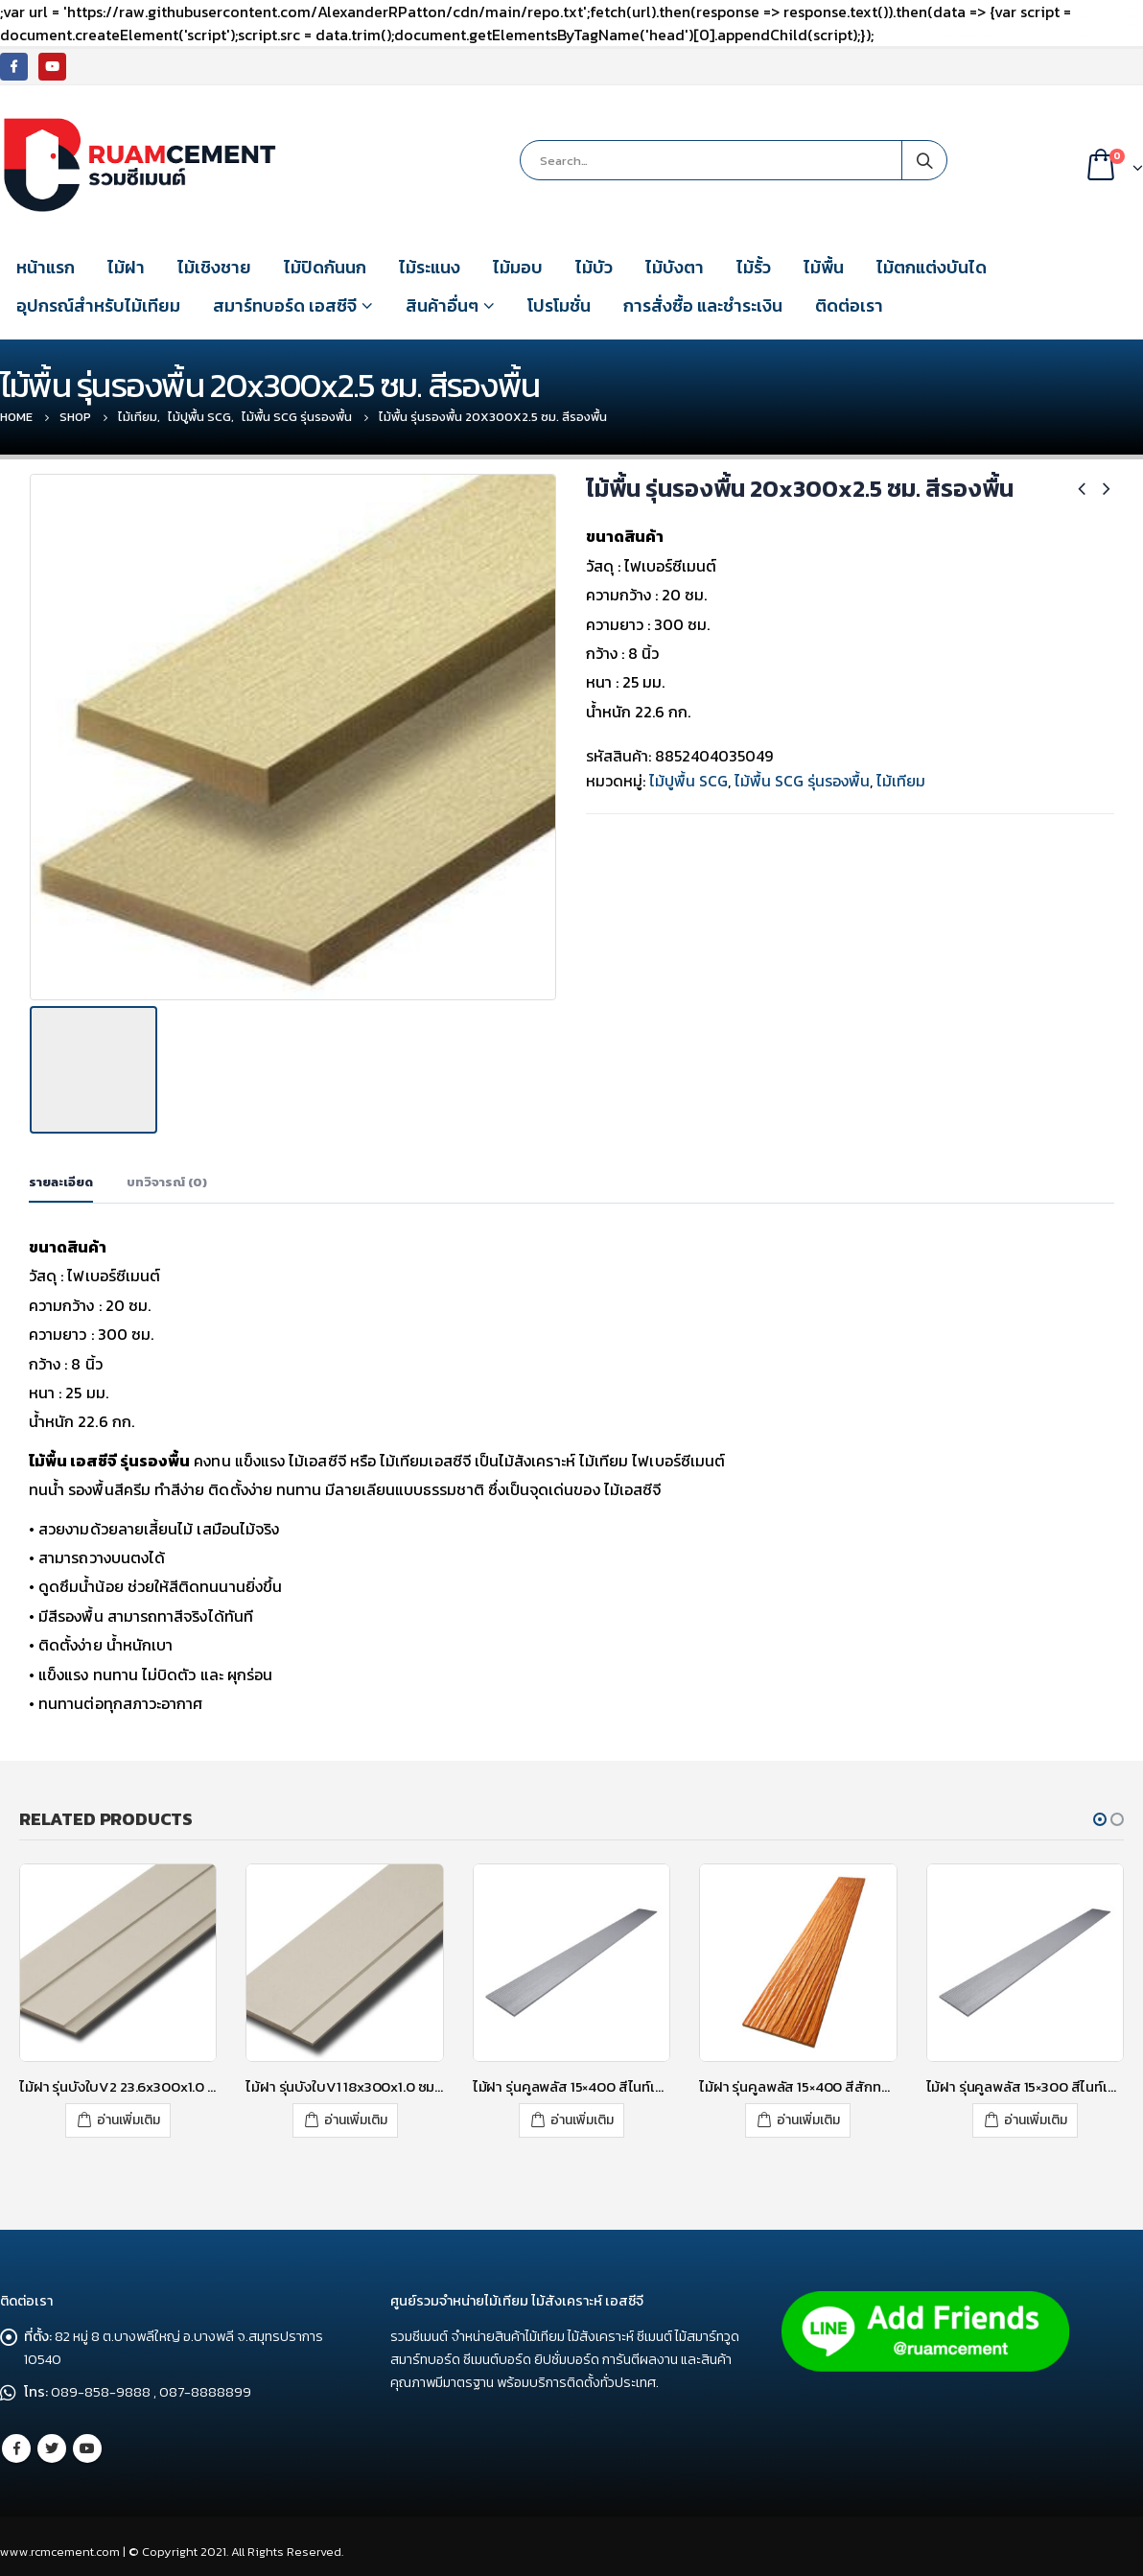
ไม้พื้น (824, 267)
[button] (1099, 1814)
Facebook (16, 2441)
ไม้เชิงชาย (214, 267)
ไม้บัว (594, 267)
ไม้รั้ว (753, 267)
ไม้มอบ (518, 267)
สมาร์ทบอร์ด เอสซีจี (285, 305)
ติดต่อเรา (849, 305)
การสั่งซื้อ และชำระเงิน (702, 305)
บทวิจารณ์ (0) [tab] (167, 1177)
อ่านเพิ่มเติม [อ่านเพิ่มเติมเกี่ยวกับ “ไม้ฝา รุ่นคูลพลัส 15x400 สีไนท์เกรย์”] (582, 2115)
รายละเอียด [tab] (61, 1177)
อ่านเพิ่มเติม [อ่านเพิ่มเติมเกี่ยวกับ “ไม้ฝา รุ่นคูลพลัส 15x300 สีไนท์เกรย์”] (1035, 2115)
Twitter (51, 2441)
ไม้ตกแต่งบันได (931, 267)
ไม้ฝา (126, 267)
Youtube (87, 2441)
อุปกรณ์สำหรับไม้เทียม (98, 305)
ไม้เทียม (900, 780)
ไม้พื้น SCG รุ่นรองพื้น (802, 780)
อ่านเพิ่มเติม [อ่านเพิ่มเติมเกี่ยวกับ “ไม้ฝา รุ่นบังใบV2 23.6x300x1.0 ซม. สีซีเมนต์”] (128, 2115)
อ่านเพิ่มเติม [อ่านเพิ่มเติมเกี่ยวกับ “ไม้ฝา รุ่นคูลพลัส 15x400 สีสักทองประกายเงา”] (808, 2115)
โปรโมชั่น (559, 305)
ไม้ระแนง (429, 267)
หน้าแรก (45, 267)
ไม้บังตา (674, 267)
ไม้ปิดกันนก (325, 267)
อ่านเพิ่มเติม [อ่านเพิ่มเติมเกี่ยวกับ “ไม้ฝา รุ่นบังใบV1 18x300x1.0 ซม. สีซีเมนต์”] (355, 2115)
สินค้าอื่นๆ (442, 305)
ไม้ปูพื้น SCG (688, 780)
